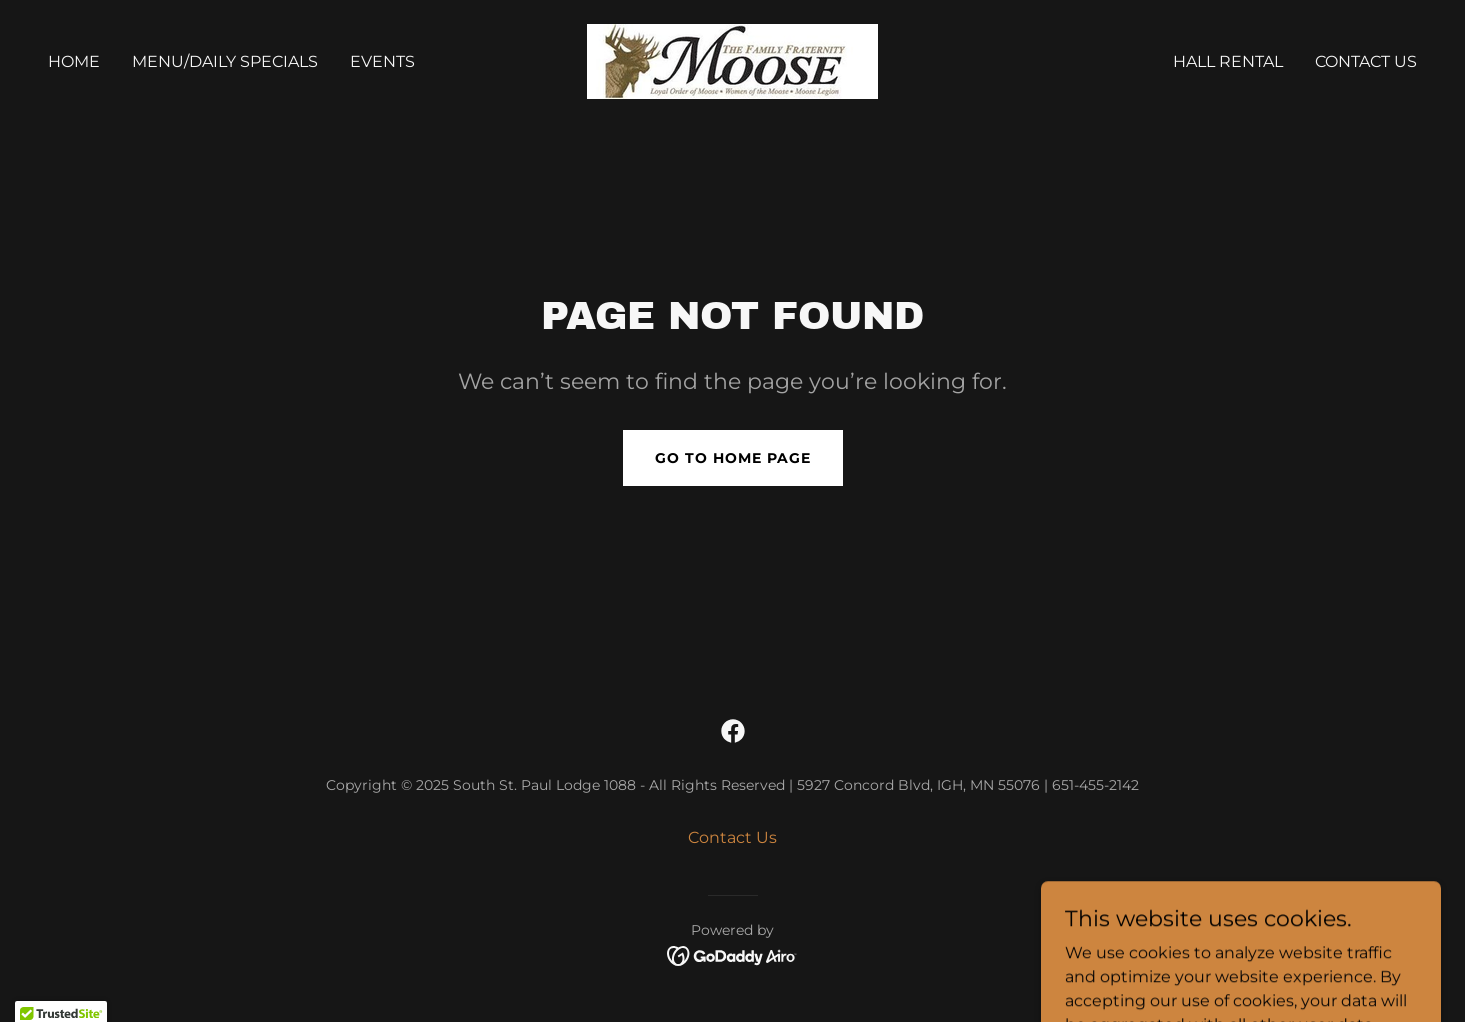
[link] (732, 60)
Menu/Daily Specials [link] (225, 61)
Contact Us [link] (1366, 61)
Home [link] (74, 61)
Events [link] (382, 61)
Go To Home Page (733, 458)
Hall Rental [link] (1228, 61)
